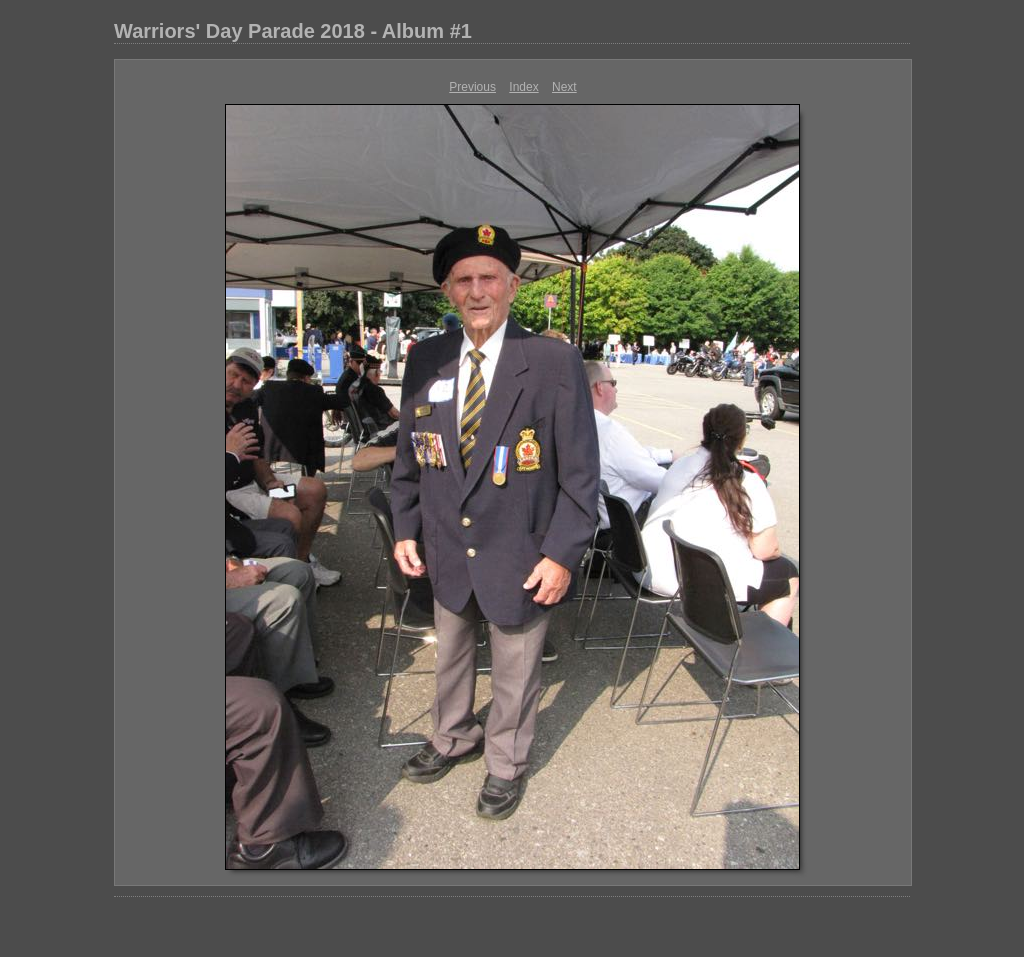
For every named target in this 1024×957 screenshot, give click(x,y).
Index (523, 87)
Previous (472, 87)
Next (564, 87)
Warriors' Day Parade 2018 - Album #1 (293, 31)
